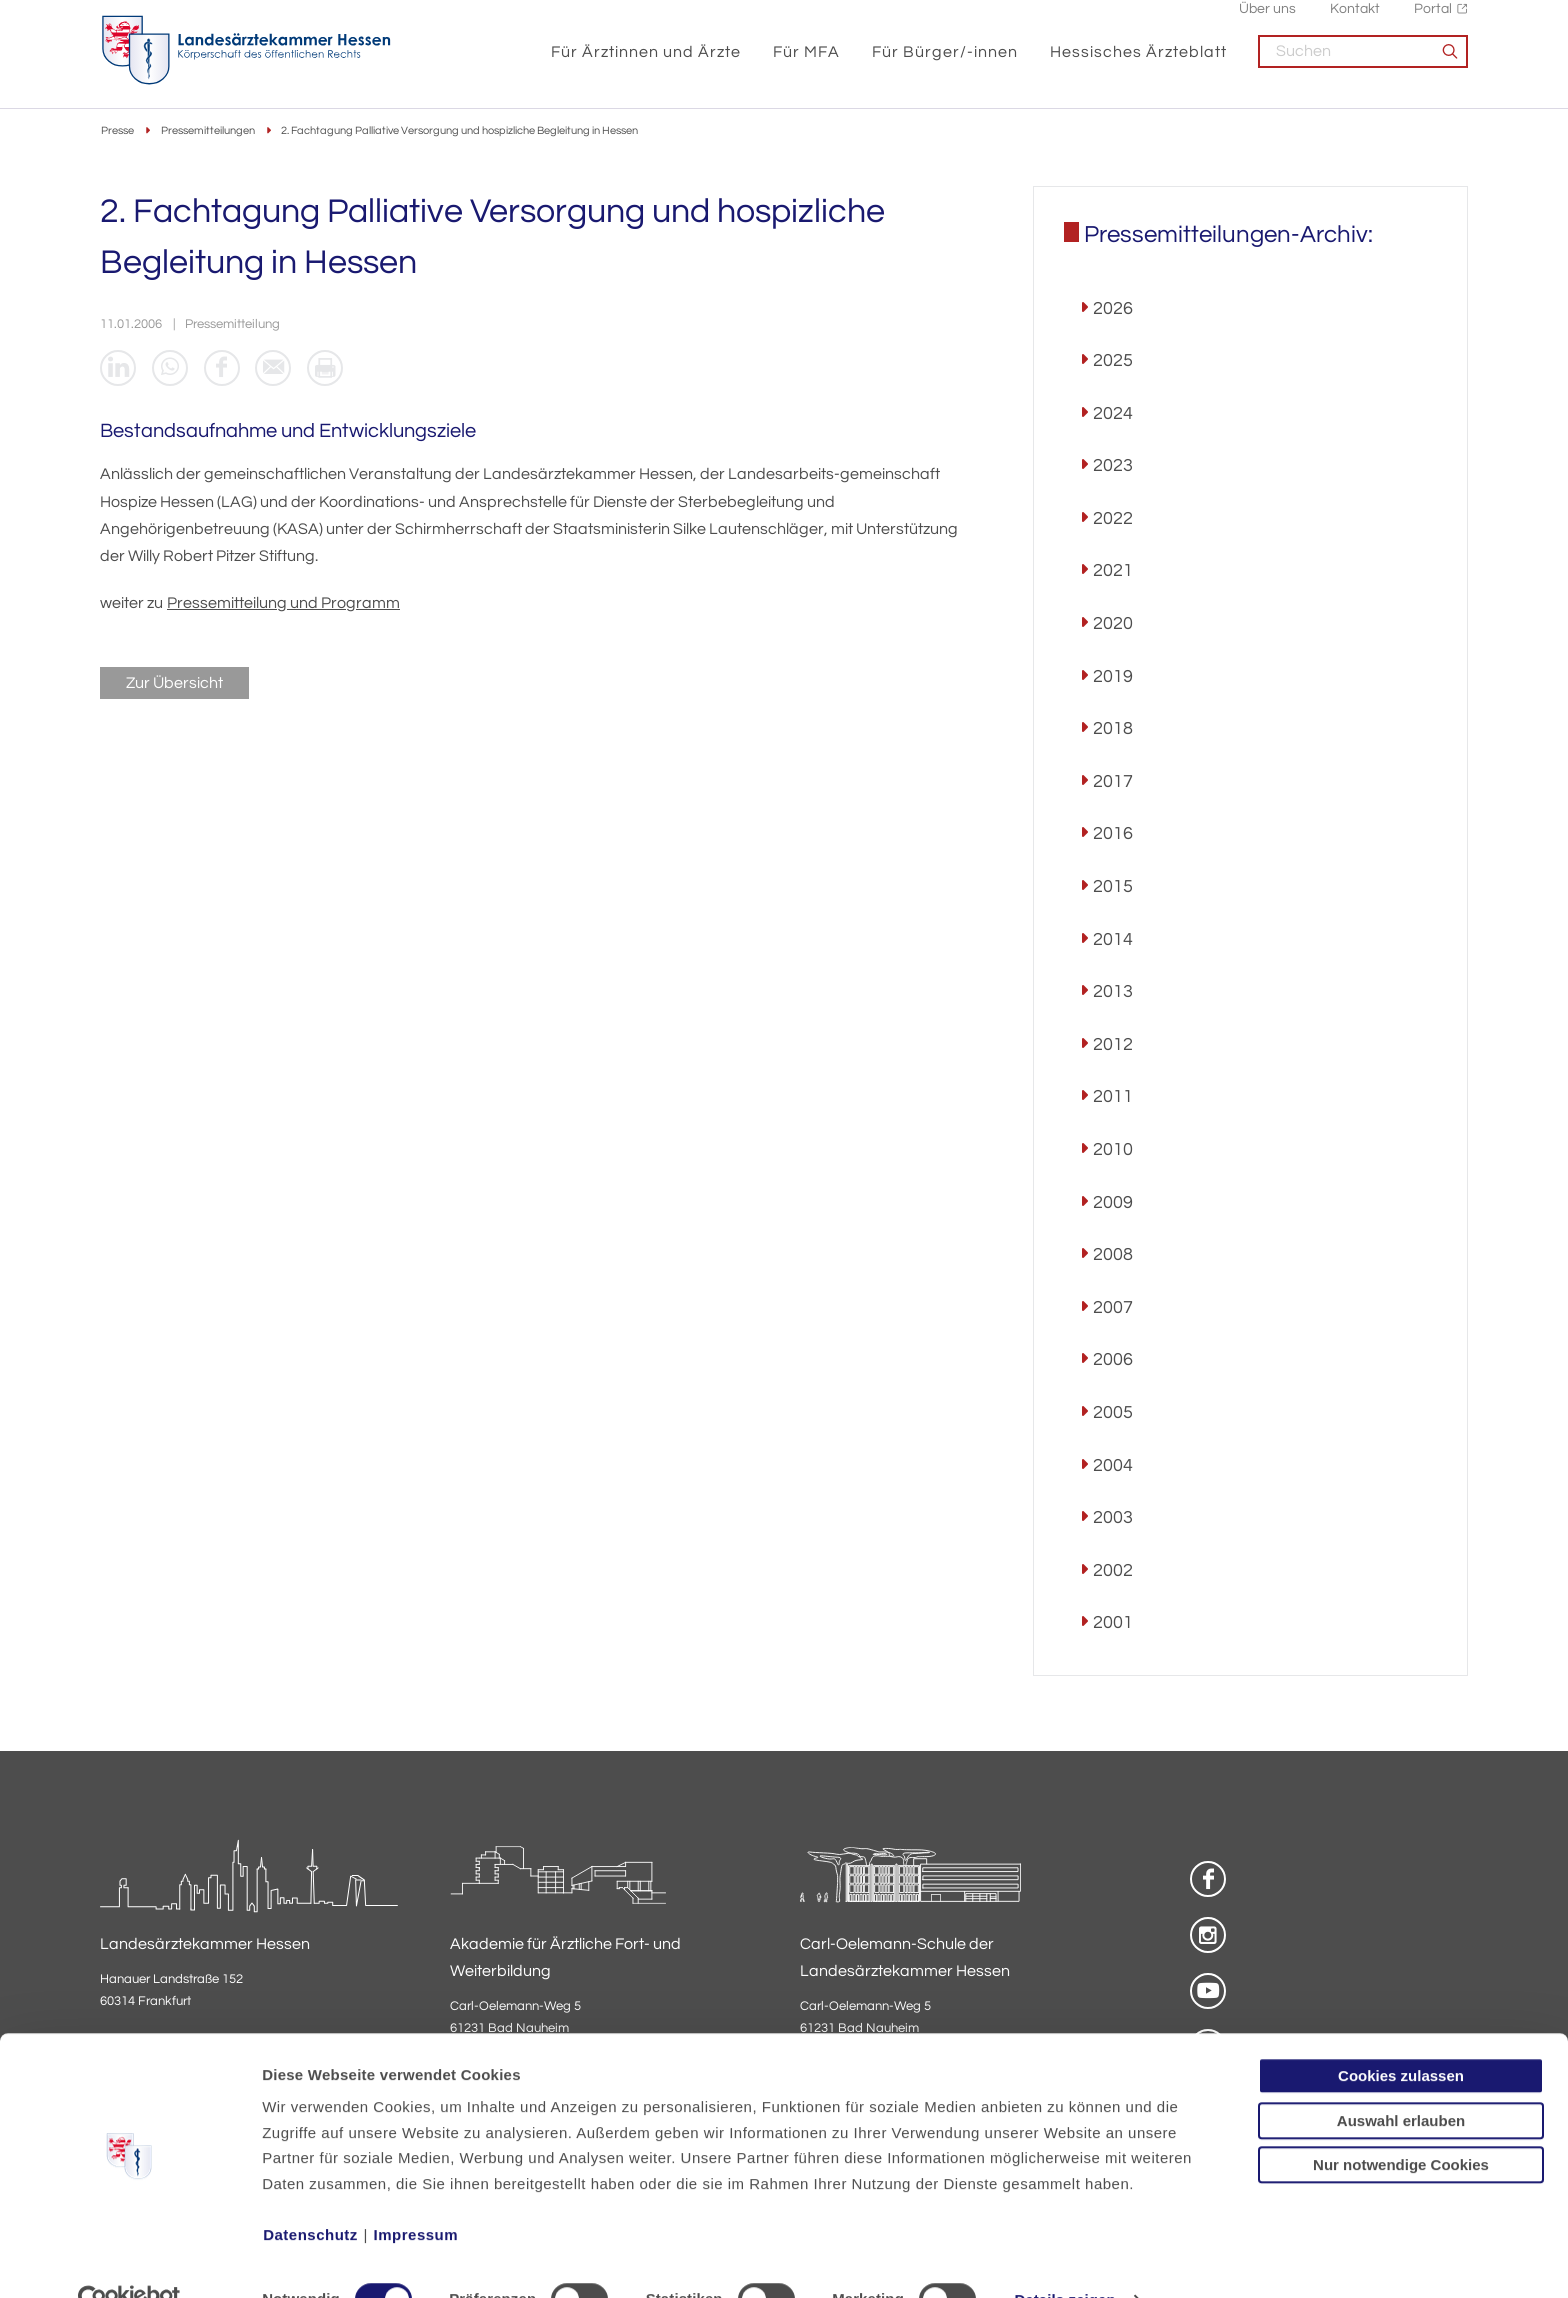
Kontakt (1355, 20)
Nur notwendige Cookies (1401, 2123)
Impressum (416, 2193)
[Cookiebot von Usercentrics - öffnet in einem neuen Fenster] (129, 2259)
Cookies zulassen (1401, 2034)
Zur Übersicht (174, 686)
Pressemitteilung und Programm (283, 606)
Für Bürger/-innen (945, 62)
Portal (1433, 20)
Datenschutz (310, 2193)
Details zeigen (1064, 2258)
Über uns (1267, 20)
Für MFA (806, 62)
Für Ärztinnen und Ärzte (646, 62)
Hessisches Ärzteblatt (1138, 62)
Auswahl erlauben (1401, 2079)
